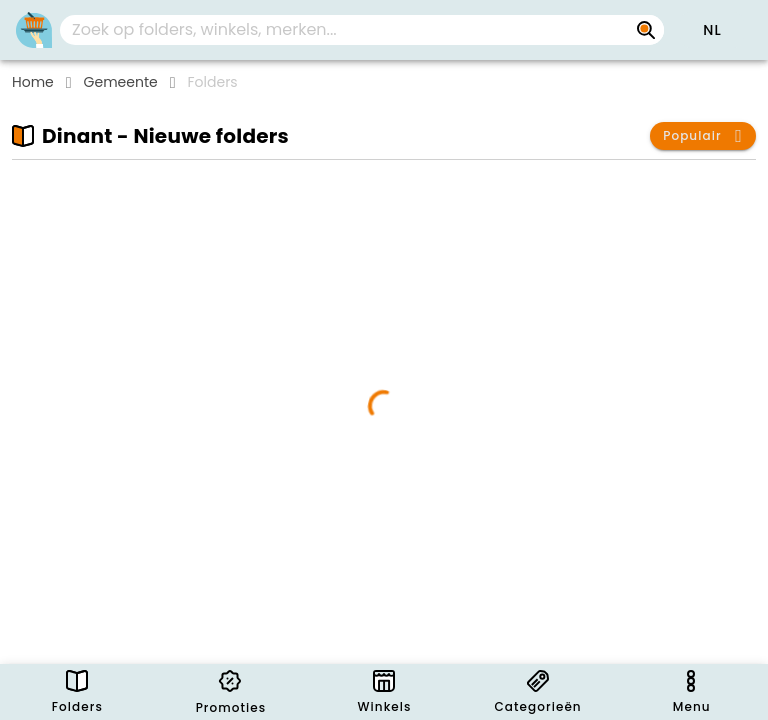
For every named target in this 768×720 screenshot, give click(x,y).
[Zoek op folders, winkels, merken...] (646, 30)
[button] (712, 30)
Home (33, 82)
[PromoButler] (34, 30)
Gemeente (121, 82)
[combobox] (362, 30)
